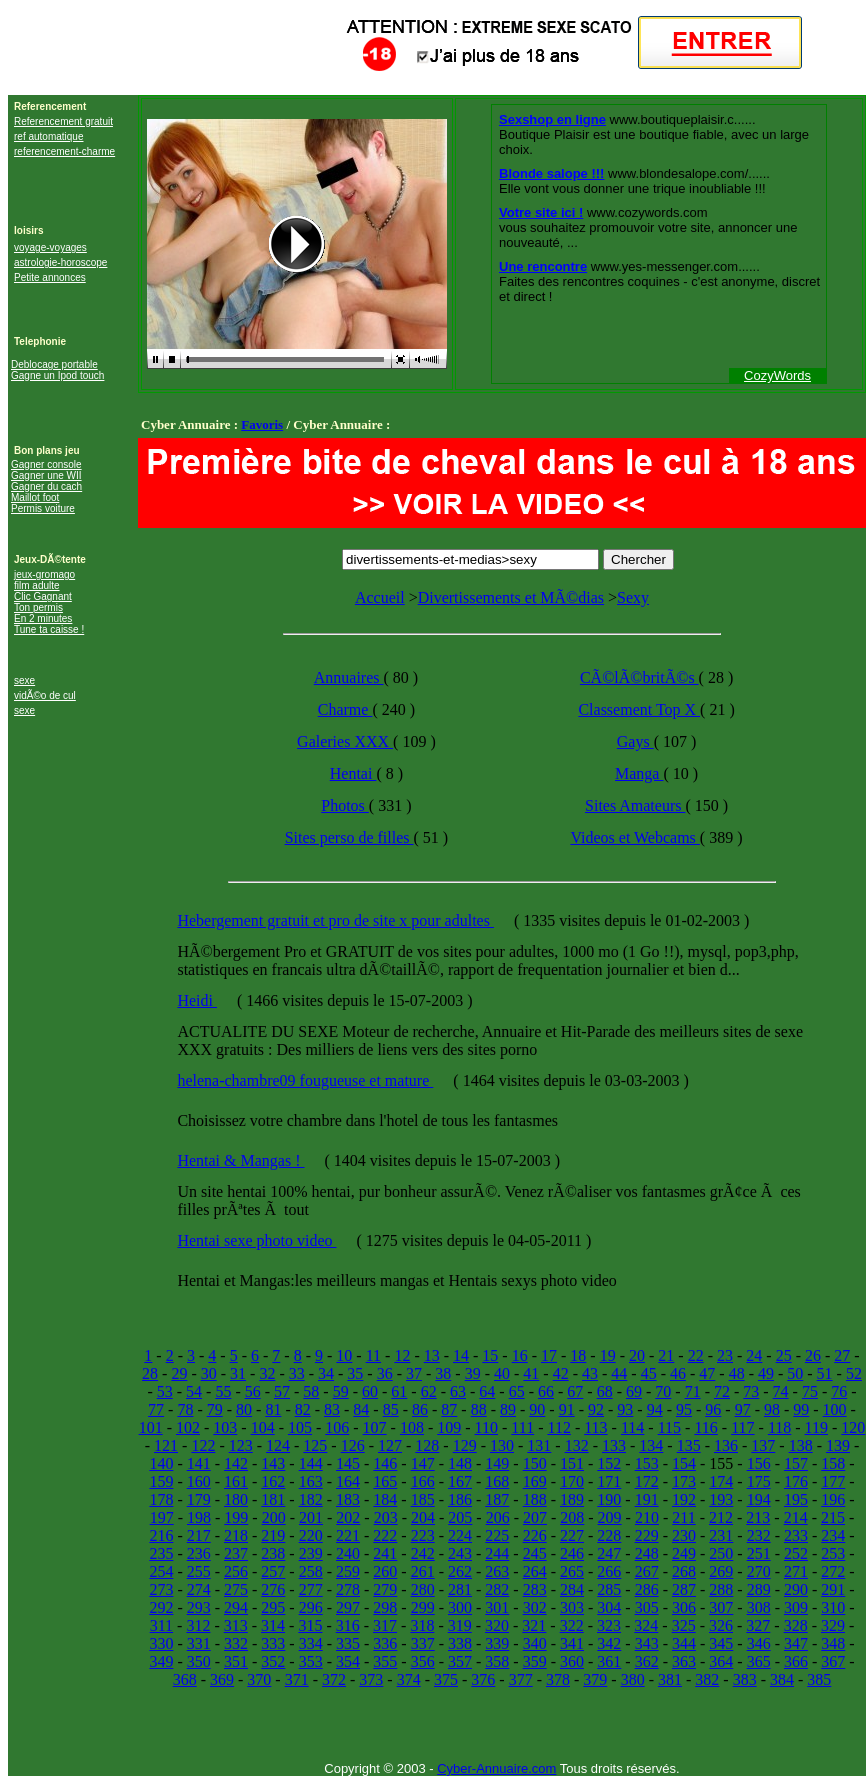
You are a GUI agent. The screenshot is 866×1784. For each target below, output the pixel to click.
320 (497, 1625)
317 (385, 1625)
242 (423, 1553)
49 (766, 1373)
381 (670, 1679)
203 (386, 1517)
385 (819, 1679)
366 (796, 1661)
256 (236, 1571)
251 (759, 1553)
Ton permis (38, 607)
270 (759, 1571)
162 (273, 1481)
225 (497, 1535)
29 (179, 1373)
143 (273, 1463)
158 (833, 1463)
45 (649, 1373)
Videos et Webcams (634, 837)
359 (535, 1661)
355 (385, 1661)
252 (796, 1553)
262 (460, 1571)
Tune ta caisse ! (49, 629)
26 (813, 1355)
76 (839, 1391)
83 (332, 1409)
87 (449, 1409)
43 (590, 1373)
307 (721, 1607)
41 (531, 1373)
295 (273, 1607)
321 (534, 1625)
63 (458, 1391)
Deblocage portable (54, 364)
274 (199, 1589)
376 (483, 1679)
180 (236, 1499)
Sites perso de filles (349, 837)
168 (497, 1481)
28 (150, 1373)
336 (385, 1643)
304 (609, 1607)
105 (300, 1427)
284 (572, 1589)
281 (460, 1589)
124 (278, 1445)
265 (572, 1571)
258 (311, 1571)
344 (684, 1643)
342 (609, 1643)
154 (684, 1463)
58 (311, 1391)
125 (315, 1445)
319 (460, 1625)
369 (222, 1679)
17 (549, 1355)
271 (796, 1571)
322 (572, 1625)
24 (754, 1355)
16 (520, 1355)
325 (684, 1625)
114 (632, 1427)
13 (432, 1355)
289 (759, 1589)
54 (194, 1391)
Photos (345, 805)
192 (684, 1499)
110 (486, 1427)
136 (726, 1445)
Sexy (633, 597)
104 (263, 1427)
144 (311, 1463)
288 (721, 1589)
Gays (635, 741)
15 (490, 1355)
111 (522, 1427)
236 (199, 1553)
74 (781, 1391)
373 (371, 1679)
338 (460, 1643)
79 (215, 1409)
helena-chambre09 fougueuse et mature (305, 1080)
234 (833, 1535)
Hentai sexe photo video (256, 1240)
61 (399, 1391)
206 (498, 1517)
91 (567, 1409)
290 (796, 1589)
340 (535, 1643)
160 (199, 1481)
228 (609, 1535)
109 (449, 1427)
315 (310, 1625)
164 (348, 1481)
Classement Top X (639, 709)
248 (647, 1553)
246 (572, 1553)
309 (796, 1607)
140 (161, 1463)
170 (572, 1481)
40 (502, 1373)
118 (779, 1427)
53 (165, 1391)
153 (647, 1463)
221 (348, 1535)
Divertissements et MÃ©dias (511, 597)
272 (833, 1571)
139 (838, 1445)
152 (609, 1463)
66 (546, 1391)
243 (460, 1553)
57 (282, 1391)
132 (577, 1445)
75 (810, 1391)
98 (772, 1409)
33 (297, 1373)
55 (223, 1391)
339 (497, 1643)
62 (429, 1391)
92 (596, 1409)
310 (833, 1607)
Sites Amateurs (635, 805)
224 (460, 1535)
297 (348, 1607)
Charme (345, 709)
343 (647, 1643)
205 (460, 1517)
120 (853, 1427)
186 (460, 1499)
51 (825, 1373)
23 (725, 1355)
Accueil (380, 597)
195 (796, 1499)
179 (199, 1499)
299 (423, 1607)
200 (274, 1517)
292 (161, 1607)
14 (461, 1355)
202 (348, 1517)
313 (236, 1625)
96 (713, 1409)
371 (297, 1679)
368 (185, 1679)
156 (759, 1463)
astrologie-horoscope (60, 262)
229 (647, 1535)
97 (743, 1409)
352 (273, 1661)
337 (423, 1643)
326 (721, 1625)
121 (166, 1445)
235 (161, 1553)
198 (199, 1517)
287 (684, 1589)
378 (558, 1679)
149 (497, 1463)
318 (422, 1625)
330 (161, 1643)
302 (535, 1607)
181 (273, 1499)
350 (199, 1661)
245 (535, 1553)
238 (273, 1553)
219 (273, 1535)
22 (696, 1355)
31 (238, 1373)
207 (535, 1517)
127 (390, 1445)
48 (737, 1373)
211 (683, 1517)
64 (487, 1391)
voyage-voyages (50, 247)
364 (721, 1661)
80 (244, 1409)
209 (610, 1517)
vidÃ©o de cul (45, 695)
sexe (24, 680)
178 (161, 1499)
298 (385, 1607)
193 (721, 1499)
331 (199, 1643)
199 (236, 1517)
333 (273, 1643)
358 (497, 1661)
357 (460, 1661)
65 (517, 1391)
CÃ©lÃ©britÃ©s (639, 677)
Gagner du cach (46, 486)
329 (833, 1625)
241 (385, 1553)
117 (742, 1427)
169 (535, 1481)
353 (311, 1661)
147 (423, 1463)
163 (311, 1481)
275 (236, 1589)
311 (161, 1625)
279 (385, 1589)
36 (385, 1373)
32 (267, 1373)
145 (348, 1463)
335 (348, 1643)
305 (647, 1607)
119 (816, 1427)
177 (833, 1481)
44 (619, 1373)
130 (502, 1445)
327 (758, 1625)
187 (497, 1499)
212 (721, 1517)
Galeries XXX (345, 741)
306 (684, 1607)
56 (253, 1391)
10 (344, 1355)
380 (633, 1679)
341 (572, 1643)
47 (707, 1373)
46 (678, 1373)
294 (236, 1607)
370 (259, 1679)
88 (479, 1409)
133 (614, 1445)
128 (427, 1445)
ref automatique (49, 136)
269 (721, 1571)
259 (348, 1571)
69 (634, 1391)
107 (375, 1427)
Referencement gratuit (63, 121)
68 (605, 1391)
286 (647, 1589)
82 (303, 1409)
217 (199, 1535)
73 (751, 1391)
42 (561, 1373)
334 (311, 1643)
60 (370, 1391)
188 (535, 1499)
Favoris (262, 424)
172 (647, 1481)
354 (348, 1661)
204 (423, 1517)
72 (722, 1391)
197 (162, 1517)
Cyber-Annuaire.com (496, 1768)
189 (572, 1499)
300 (460, 1607)
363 (684, 1661)
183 (348, 1499)
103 (225, 1427)
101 (151, 1427)
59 (341, 1391)
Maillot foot (35, 497)
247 (609, 1553)
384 (782, 1679)
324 (646, 1625)
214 (796, 1517)
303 (572, 1607)
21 (666, 1355)
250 (721, 1553)
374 (409, 1679)
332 (236, 1643)
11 (373, 1355)
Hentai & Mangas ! (240, 1160)
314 (273, 1625)
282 (497, 1589)
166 (423, 1481)
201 (311, 1517)
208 (572, 1517)
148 (460, 1463)
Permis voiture (43, 508)
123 (241, 1445)
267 (647, 1571)
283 (535, 1589)
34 (326, 1373)
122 (203, 1445)
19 (608, 1355)
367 (833, 1661)
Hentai (353, 773)
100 (835, 1409)
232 (759, 1535)
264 (535, 1571)
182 (311, 1499)
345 (721, 1643)
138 (801, 1445)
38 (443, 1373)
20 (637, 1355)
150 (535, 1463)
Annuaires (349, 677)
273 (161, 1589)
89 (508, 1409)
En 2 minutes (43, 618)
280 (423, 1589)
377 (521, 1679)
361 (609, 1661)
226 (535, 1535)
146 (385, 1463)
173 (684, 1481)
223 (423, 1535)
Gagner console (46, 464)
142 (236, 1463)
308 (759, 1607)
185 (423, 1499)
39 (473, 1373)
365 (759, 1661)
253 (833, 1553)
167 (460, 1481)
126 (353, 1445)
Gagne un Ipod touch (57, 375)
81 (273, 1409)
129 (465, 1445)
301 (497, 1607)
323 (609, 1625)
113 (595, 1427)
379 (595, 1679)
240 (348, 1553)
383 (745, 1679)
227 (572, 1535)
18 (578, 1355)
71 (693, 1391)
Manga (639, 773)
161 (236, 1481)
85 (391, 1409)
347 (796, 1643)
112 (558, 1427)
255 (199, 1571)
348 (833, 1643)
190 (609, 1499)
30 (209, 1373)
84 (361, 1409)
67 (575, 1391)
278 (348, 1589)
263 (497, 1571)
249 (684, 1553)
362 (647, 1661)
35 (355, 1373)
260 (385, 1571)
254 (161, 1571)
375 (446, 1679)
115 (669, 1427)
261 (423, 1571)
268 (684, 1571)
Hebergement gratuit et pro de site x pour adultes (335, 920)
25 (784, 1355)
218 (236, 1535)
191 (647, 1499)
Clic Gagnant (43, 596)
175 (759, 1481)
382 (707, 1679)
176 (796, 1481)
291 (833, 1589)
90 (537, 1409)
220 (311, 1535)
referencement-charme (64, 151)
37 (414, 1373)
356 (423, 1661)
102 (188, 1427)
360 (572, 1661)
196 (833, 1499)
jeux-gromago (44, 574)
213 (758, 1517)
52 (854, 1373)
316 (348, 1625)
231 (721, 1535)
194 (759, 1499)
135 (689, 1445)
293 (199, 1607)
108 (412, 1427)
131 (539, 1445)
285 (609, 1589)
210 (647, 1517)
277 (311, 1589)
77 (156, 1409)
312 (198, 1625)
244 (497, 1553)
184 (385, 1499)
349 (161, 1661)
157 (796, 1463)
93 (625, 1409)
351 (236, 1661)
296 (311, 1607)
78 (185, 1409)
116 (705, 1427)
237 (236, 1553)
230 (684, 1535)
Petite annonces (50, 277)
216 (161, 1535)
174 (721, 1481)
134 (651, 1445)
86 (420, 1409)
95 (684, 1409)
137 (763, 1445)
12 (402, 1355)
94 (655, 1409)
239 (311, 1553)
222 (385, 1535)
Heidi (197, 1000)
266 (609, 1571)
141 (199, 1463)
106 (337, 1427)
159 (161, 1481)
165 (385, 1481)
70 (663, 1391)
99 (801, 1409)
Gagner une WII (46, 475)
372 (334, 1679)
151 (572, 1463)
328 (796, 1625)
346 (759, 1643)
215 (833, 1517)
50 (795, 1373)
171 (609, 1481)
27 (842, 1355)
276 (273, 1589)
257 (273, 1571)
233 (796, 1535)
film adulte (37, 585)
